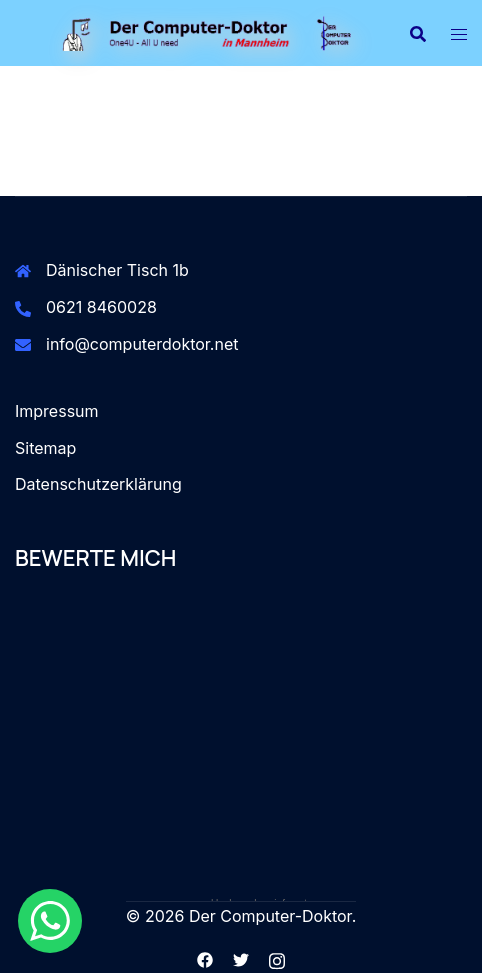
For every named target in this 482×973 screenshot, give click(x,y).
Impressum (57, 411)
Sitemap (45, 448)
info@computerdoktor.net (142, 344)
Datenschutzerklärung (98, 484)
